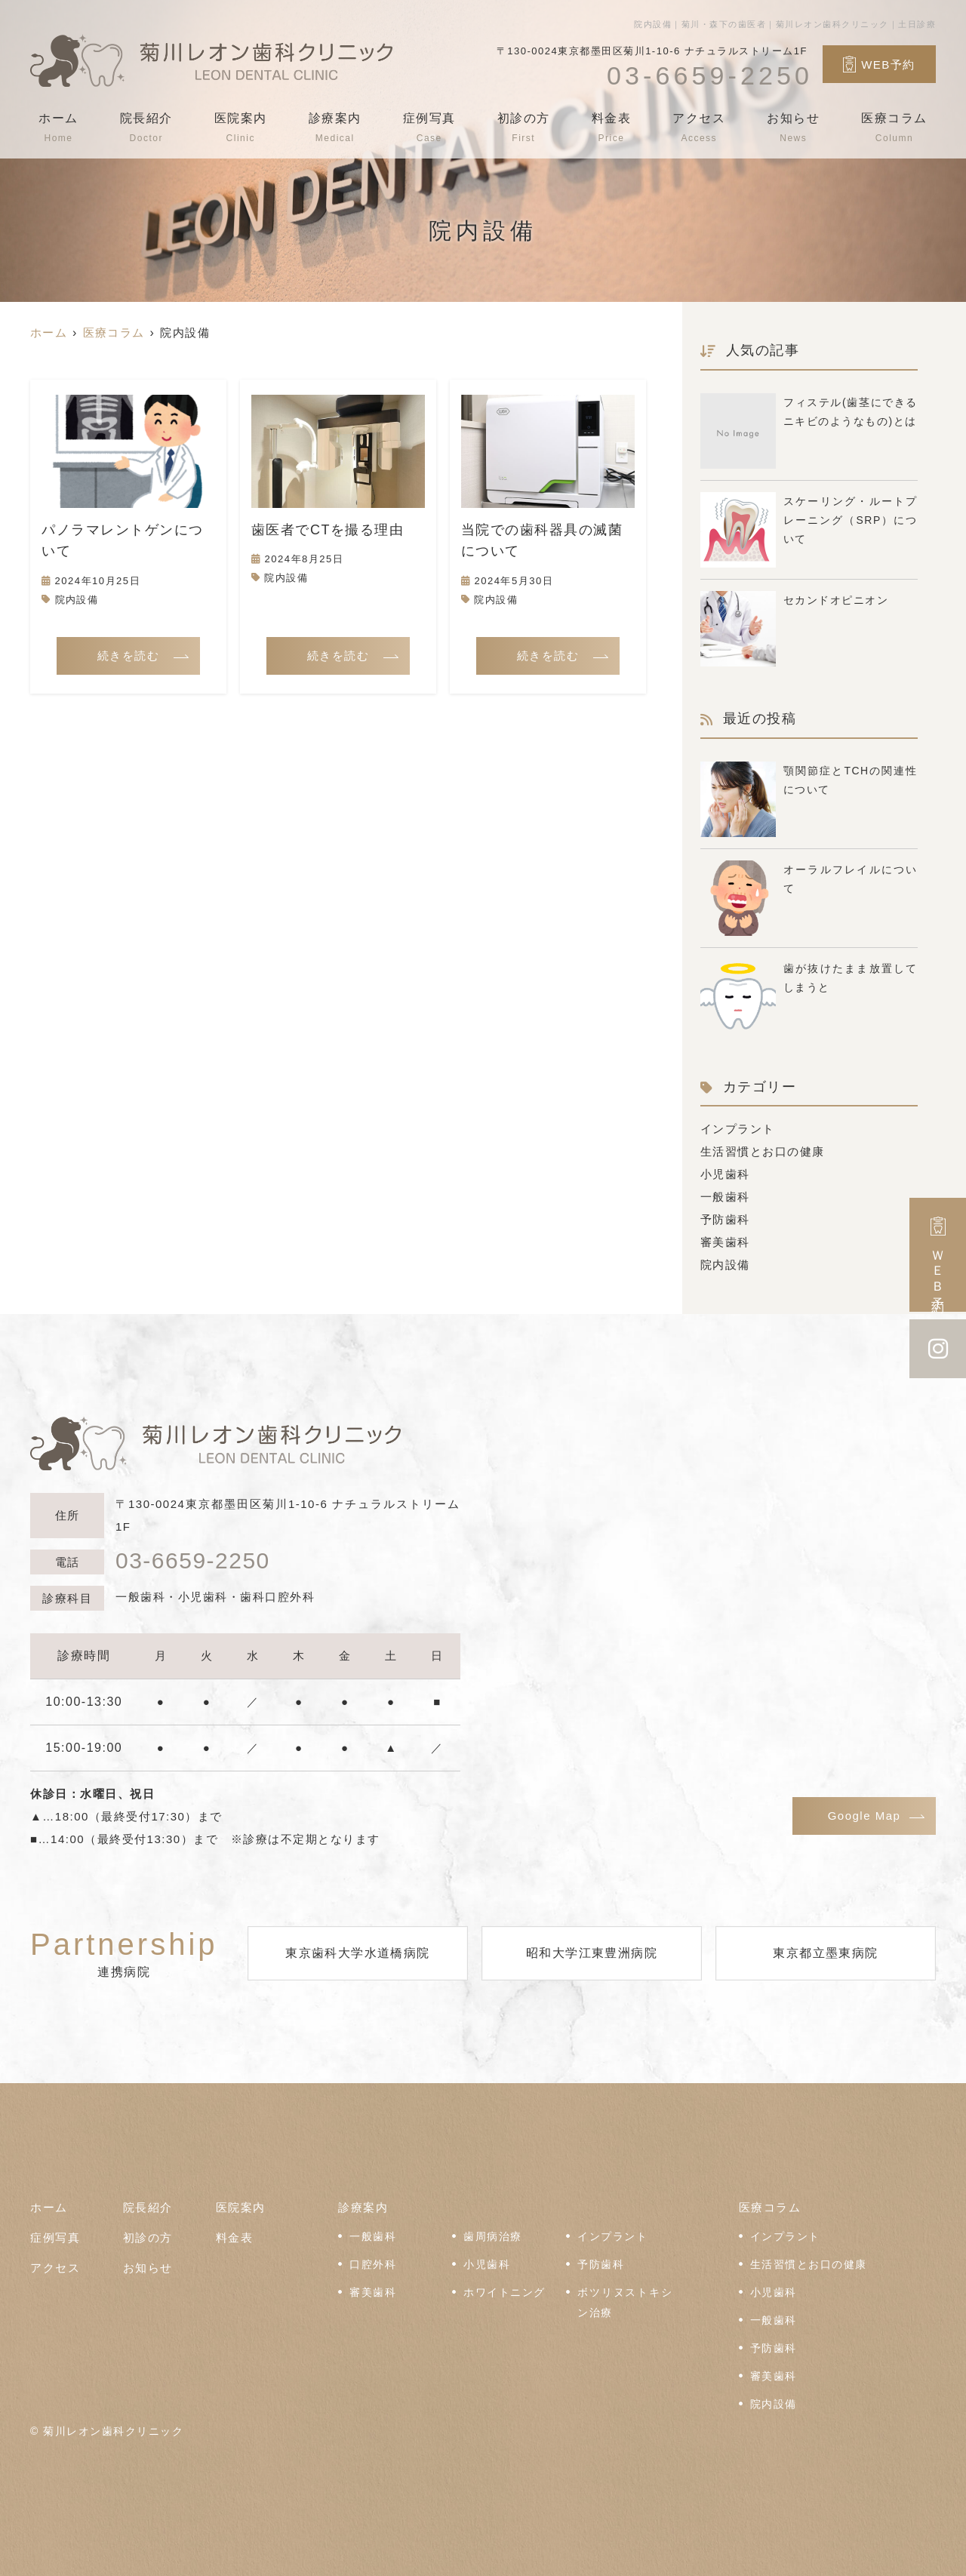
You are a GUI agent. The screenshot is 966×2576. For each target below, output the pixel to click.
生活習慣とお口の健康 (762, 1151)
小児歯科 (725, 1174)
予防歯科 (725, 1219)
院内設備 (77, 599)
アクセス (698, 128)
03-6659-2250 (192, 1561)
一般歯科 (725, 1196)
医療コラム (894, 128)
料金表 (612, 128)
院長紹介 (146, 128)
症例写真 (429, 128)
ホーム (58, 128)
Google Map (864, 1815)
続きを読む (128, 655)
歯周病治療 (492, 2236)
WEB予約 (879, 64)
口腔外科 (372, 2264)
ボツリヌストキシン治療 (624, 2303)
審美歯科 (725, 1242)
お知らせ (793, 128)
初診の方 (523, 128)
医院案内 (240, 128)
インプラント (737, 1128)
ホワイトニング (504, 2292)
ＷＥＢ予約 (938, 1255)
